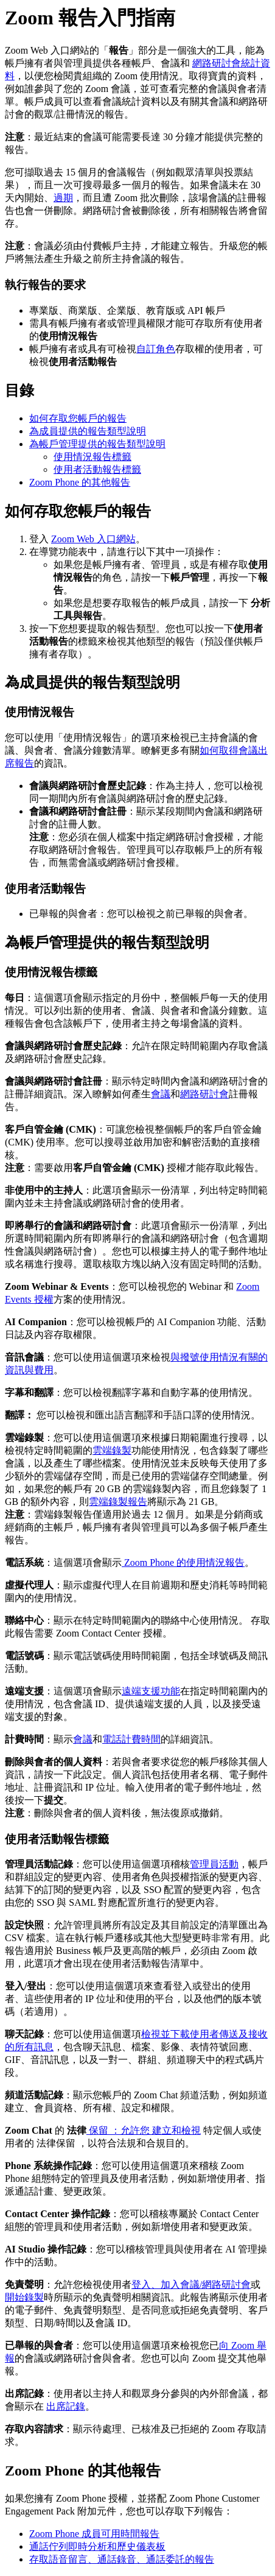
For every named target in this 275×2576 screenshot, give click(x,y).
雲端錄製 (111, 1450)
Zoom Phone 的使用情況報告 (183, 1562)
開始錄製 (24, 2297)
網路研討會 (204, 1094)
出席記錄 (65, 2406)
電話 (112, 1739)
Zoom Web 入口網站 (93, 539)
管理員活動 (214, 1864)
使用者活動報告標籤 (97, 469)
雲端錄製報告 (118, 1501)
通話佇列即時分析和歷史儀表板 (97, 2546)
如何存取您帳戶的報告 (78, 418)
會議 (160, 1094)
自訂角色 (155, 349)
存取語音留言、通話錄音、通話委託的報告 (121, 2559)
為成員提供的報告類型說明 (87, 431)
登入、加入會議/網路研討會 (191, 2284)
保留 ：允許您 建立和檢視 (143, 2130)
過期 (63, 198)
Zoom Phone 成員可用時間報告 (94, 2533)
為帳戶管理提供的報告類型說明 (97, 444)
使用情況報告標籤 (92, 456)
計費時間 (141, 1739)
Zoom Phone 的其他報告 (79, 482)
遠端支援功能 (151, 1691)
